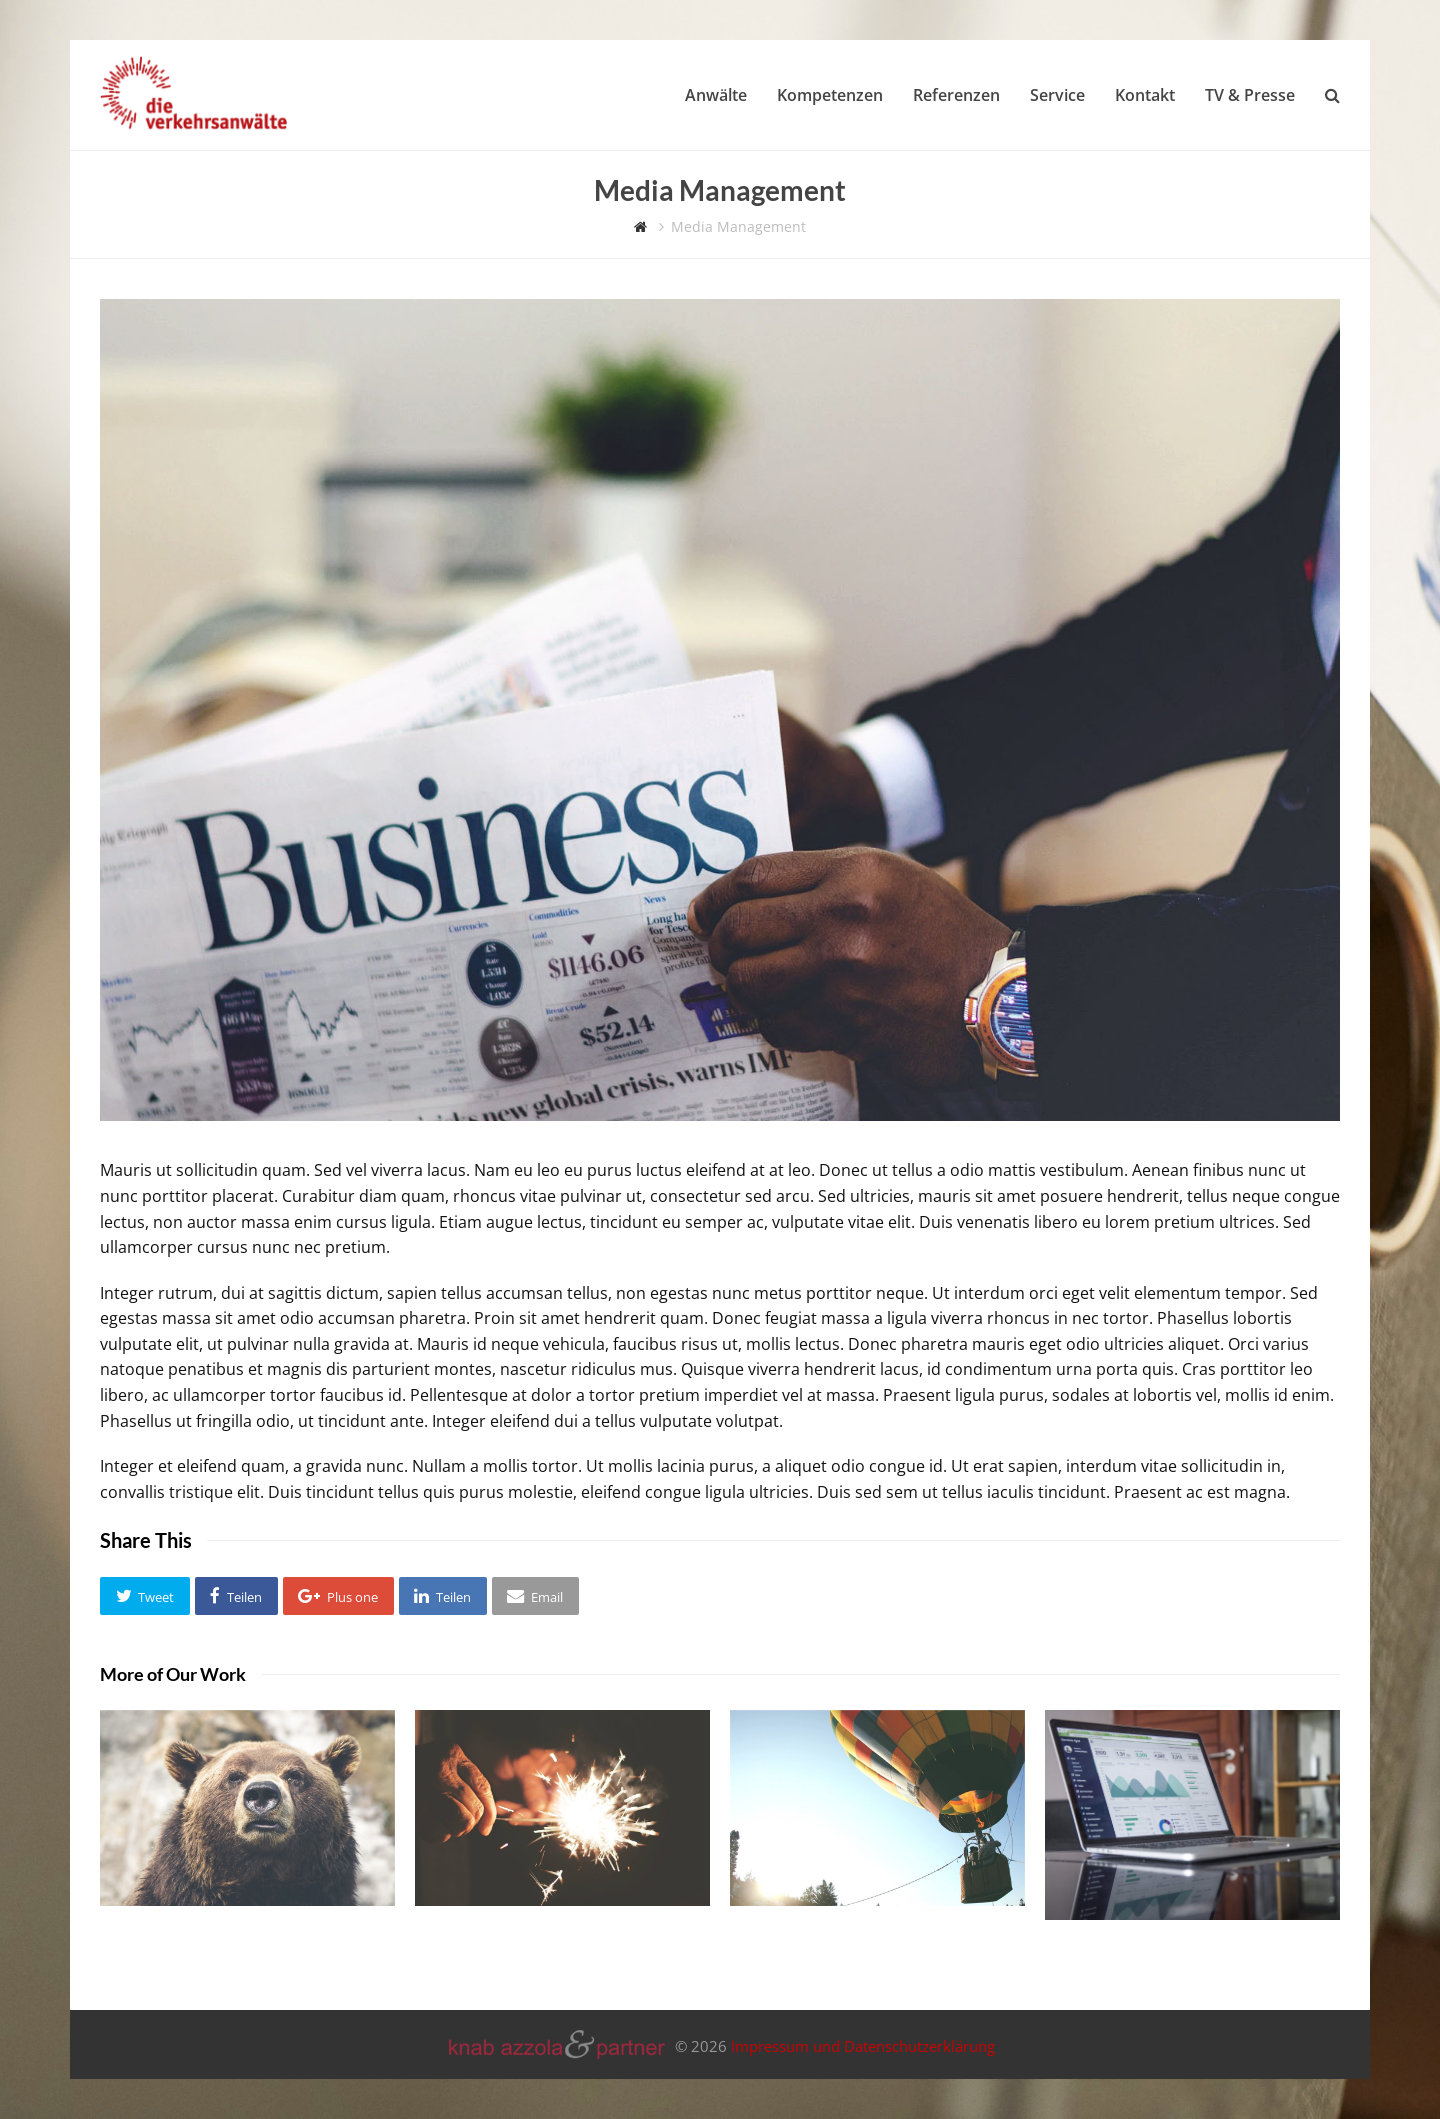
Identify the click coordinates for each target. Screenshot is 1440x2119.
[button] (145, 1596)
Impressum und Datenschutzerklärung (863, 2046)
